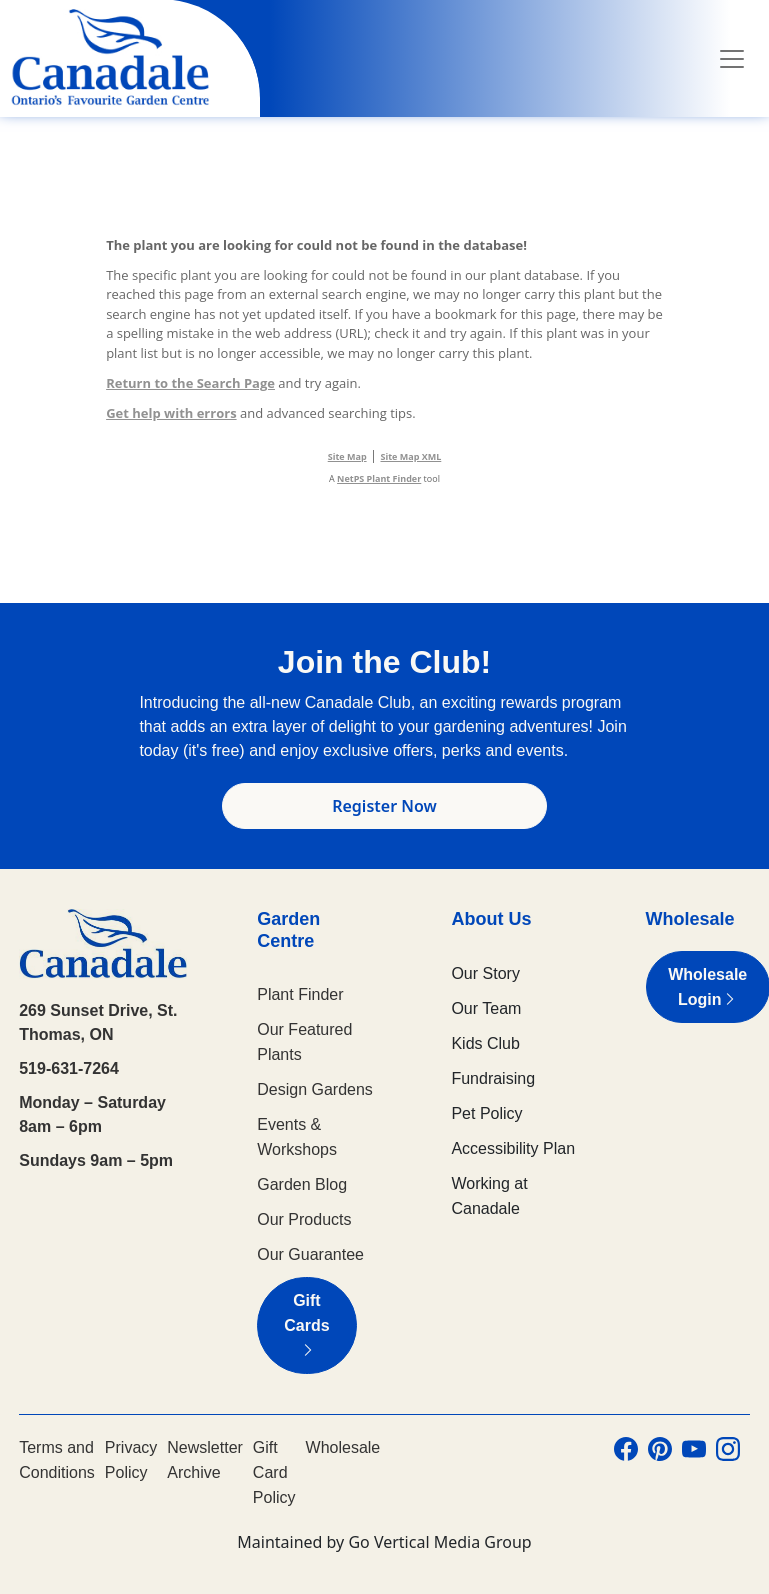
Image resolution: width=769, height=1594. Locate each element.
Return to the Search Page (190, 383)
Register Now (384, 806)
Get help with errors (171, 413)
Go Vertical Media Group (439, 1542)
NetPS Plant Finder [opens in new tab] (379, 478)
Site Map (347, 456)
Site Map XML (411, 456)
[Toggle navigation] (732, 59)
